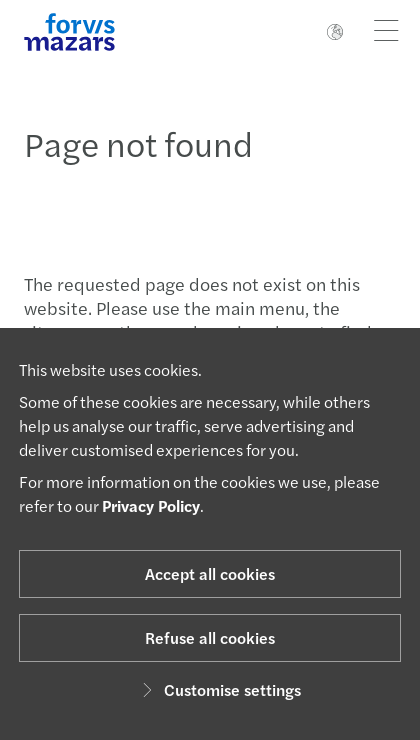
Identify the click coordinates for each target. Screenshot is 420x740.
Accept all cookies (210, 573)
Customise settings (218, 689)
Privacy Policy (151, 505)
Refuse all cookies (210, 637)
